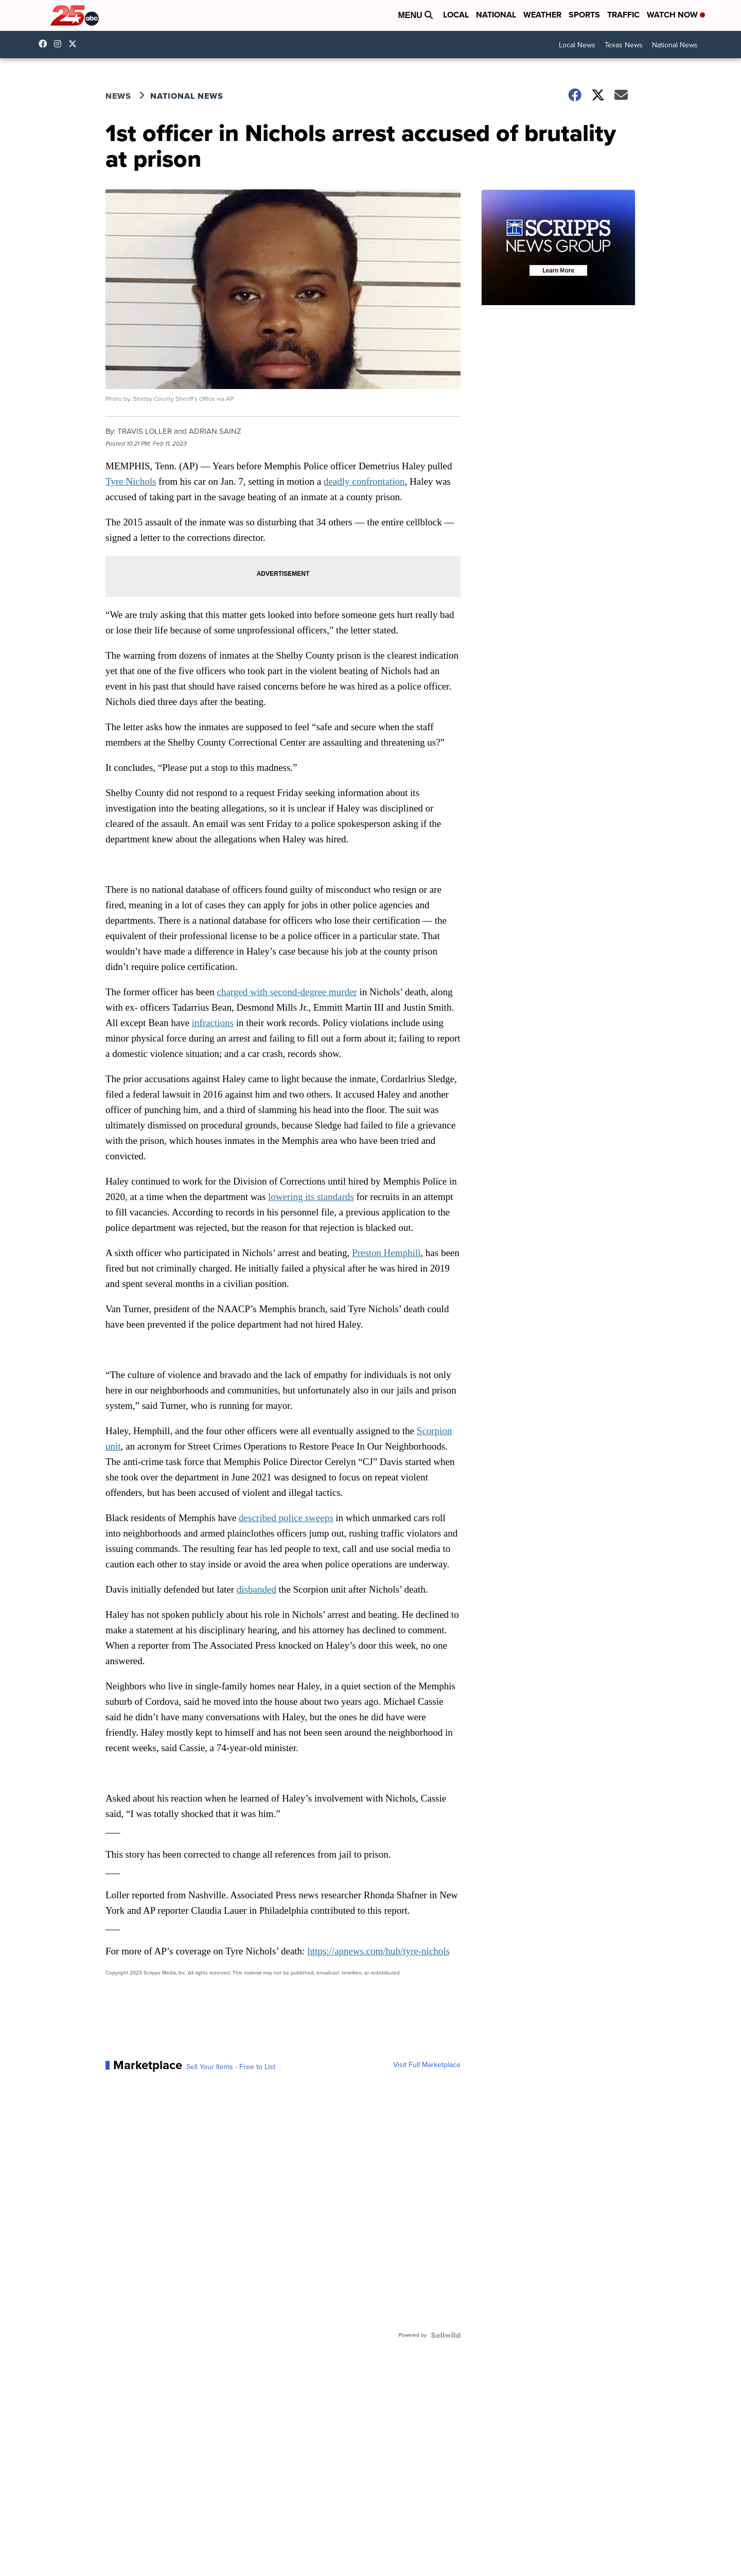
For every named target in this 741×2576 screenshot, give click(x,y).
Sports (584, 15)
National (496, 15)
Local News (577, 45)
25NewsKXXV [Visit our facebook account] (45, 44)
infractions (213, 1022)
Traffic (623, 15)
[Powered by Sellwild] (446, 2335)
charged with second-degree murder (287, 991)
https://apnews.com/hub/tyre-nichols (378, 1951)
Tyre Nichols (130, 481)
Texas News (624, 45)
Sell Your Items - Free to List (230, 2067)
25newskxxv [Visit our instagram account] (60, 44)
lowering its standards (311, 1196)
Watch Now (676, 15)
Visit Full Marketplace (427, 2065)
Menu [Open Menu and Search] (415, 15)
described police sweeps (286, 1517)
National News (675, 45)
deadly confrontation (364, 481)
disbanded (256, 1589)
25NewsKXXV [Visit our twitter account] (75, 44)
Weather (542, 15)
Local (456, 15)
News (118, 96)
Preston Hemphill (386, 1252)
